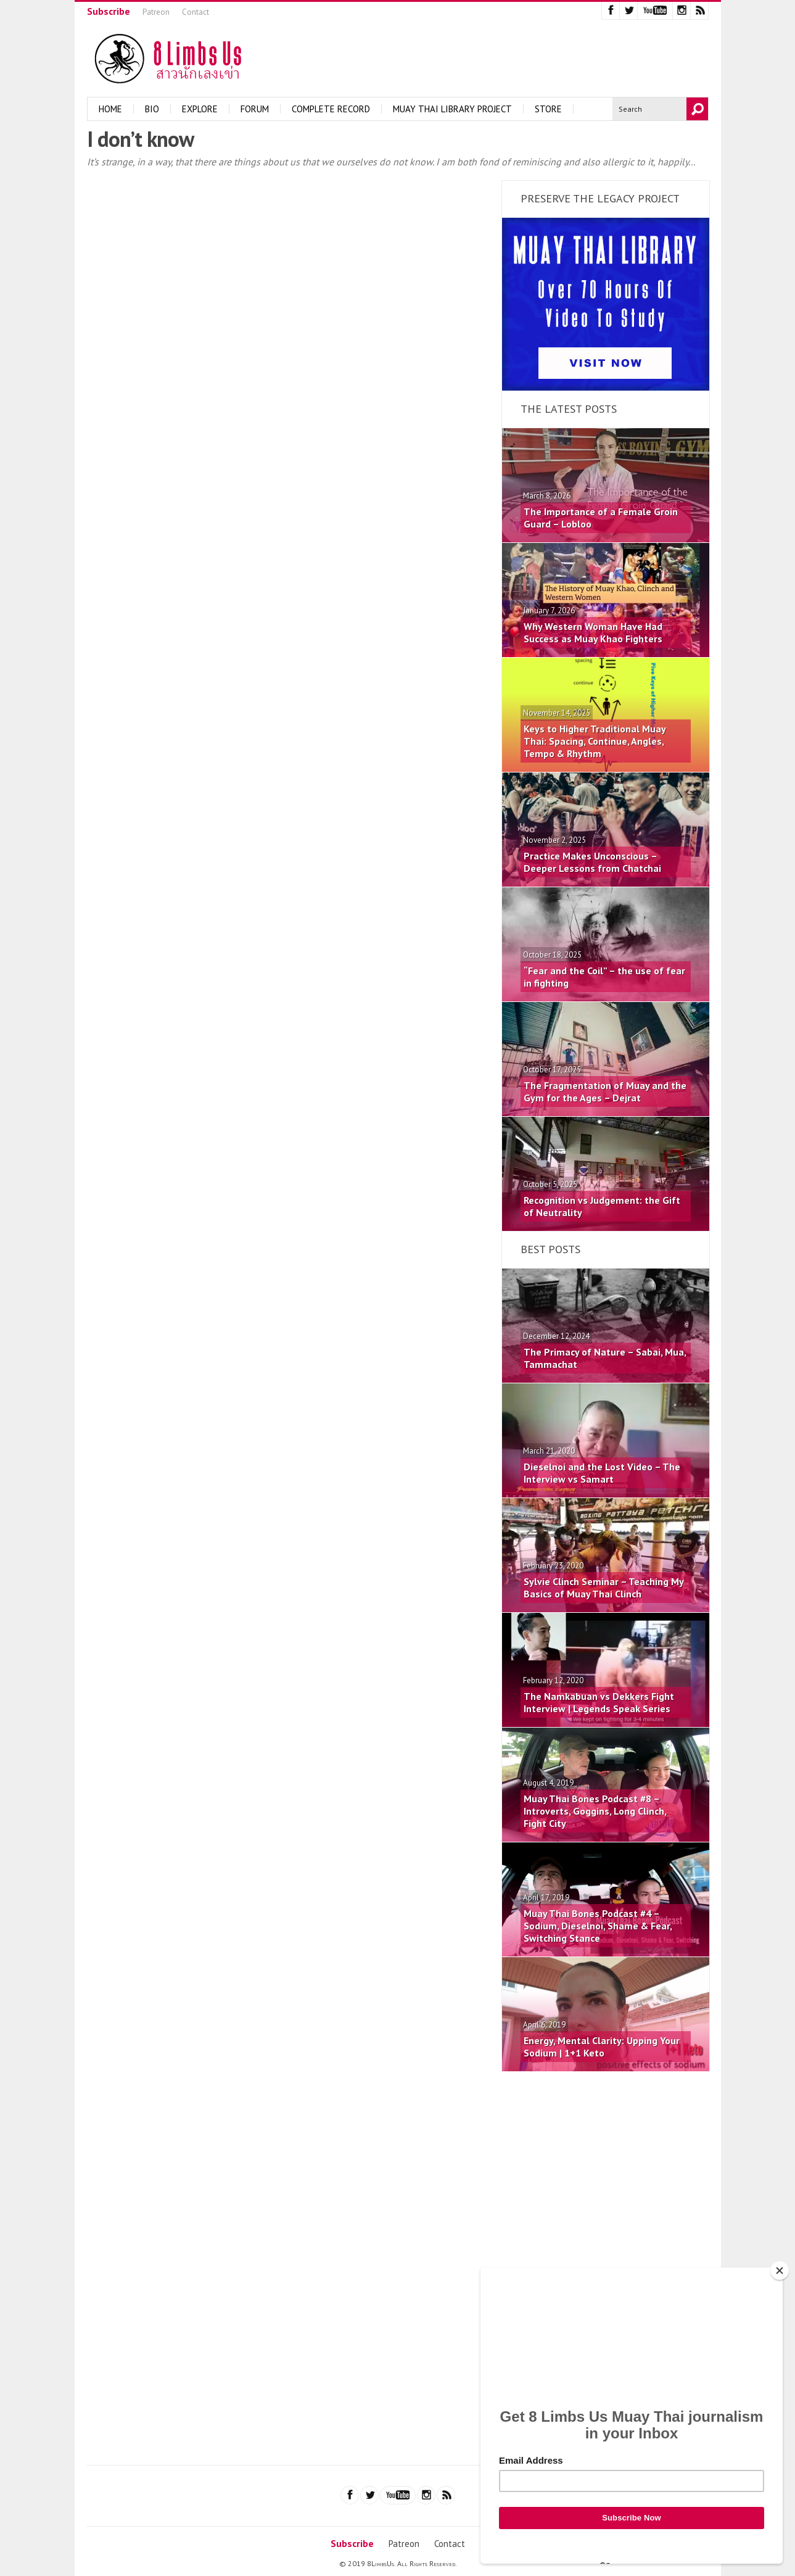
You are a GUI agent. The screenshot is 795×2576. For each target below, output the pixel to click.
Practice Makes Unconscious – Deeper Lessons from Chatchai (592, 862)
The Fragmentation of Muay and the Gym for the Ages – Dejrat (605, 1091)
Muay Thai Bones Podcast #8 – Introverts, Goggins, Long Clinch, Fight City (595, 1810)
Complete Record (331, 109)
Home (110, 109)
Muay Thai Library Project (452, 109)
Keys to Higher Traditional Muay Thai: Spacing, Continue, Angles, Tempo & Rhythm (594, 741)
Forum (255, 109)
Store (548, 109)
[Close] (779, 2270)
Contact (195, 12)
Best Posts (550, 1249)
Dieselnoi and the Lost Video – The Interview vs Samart (602, 1472)
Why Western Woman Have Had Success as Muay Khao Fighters (593, 632)
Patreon (156, 12)
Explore (200, 109)
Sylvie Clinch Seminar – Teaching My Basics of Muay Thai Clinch (603, 1587)
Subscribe (108, 11)
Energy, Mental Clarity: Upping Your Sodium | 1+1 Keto (602, 2046)
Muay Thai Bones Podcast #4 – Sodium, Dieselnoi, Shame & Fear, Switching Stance (598, 1925)
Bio (152, 109)
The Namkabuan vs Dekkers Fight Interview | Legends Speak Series (599, 1702)
